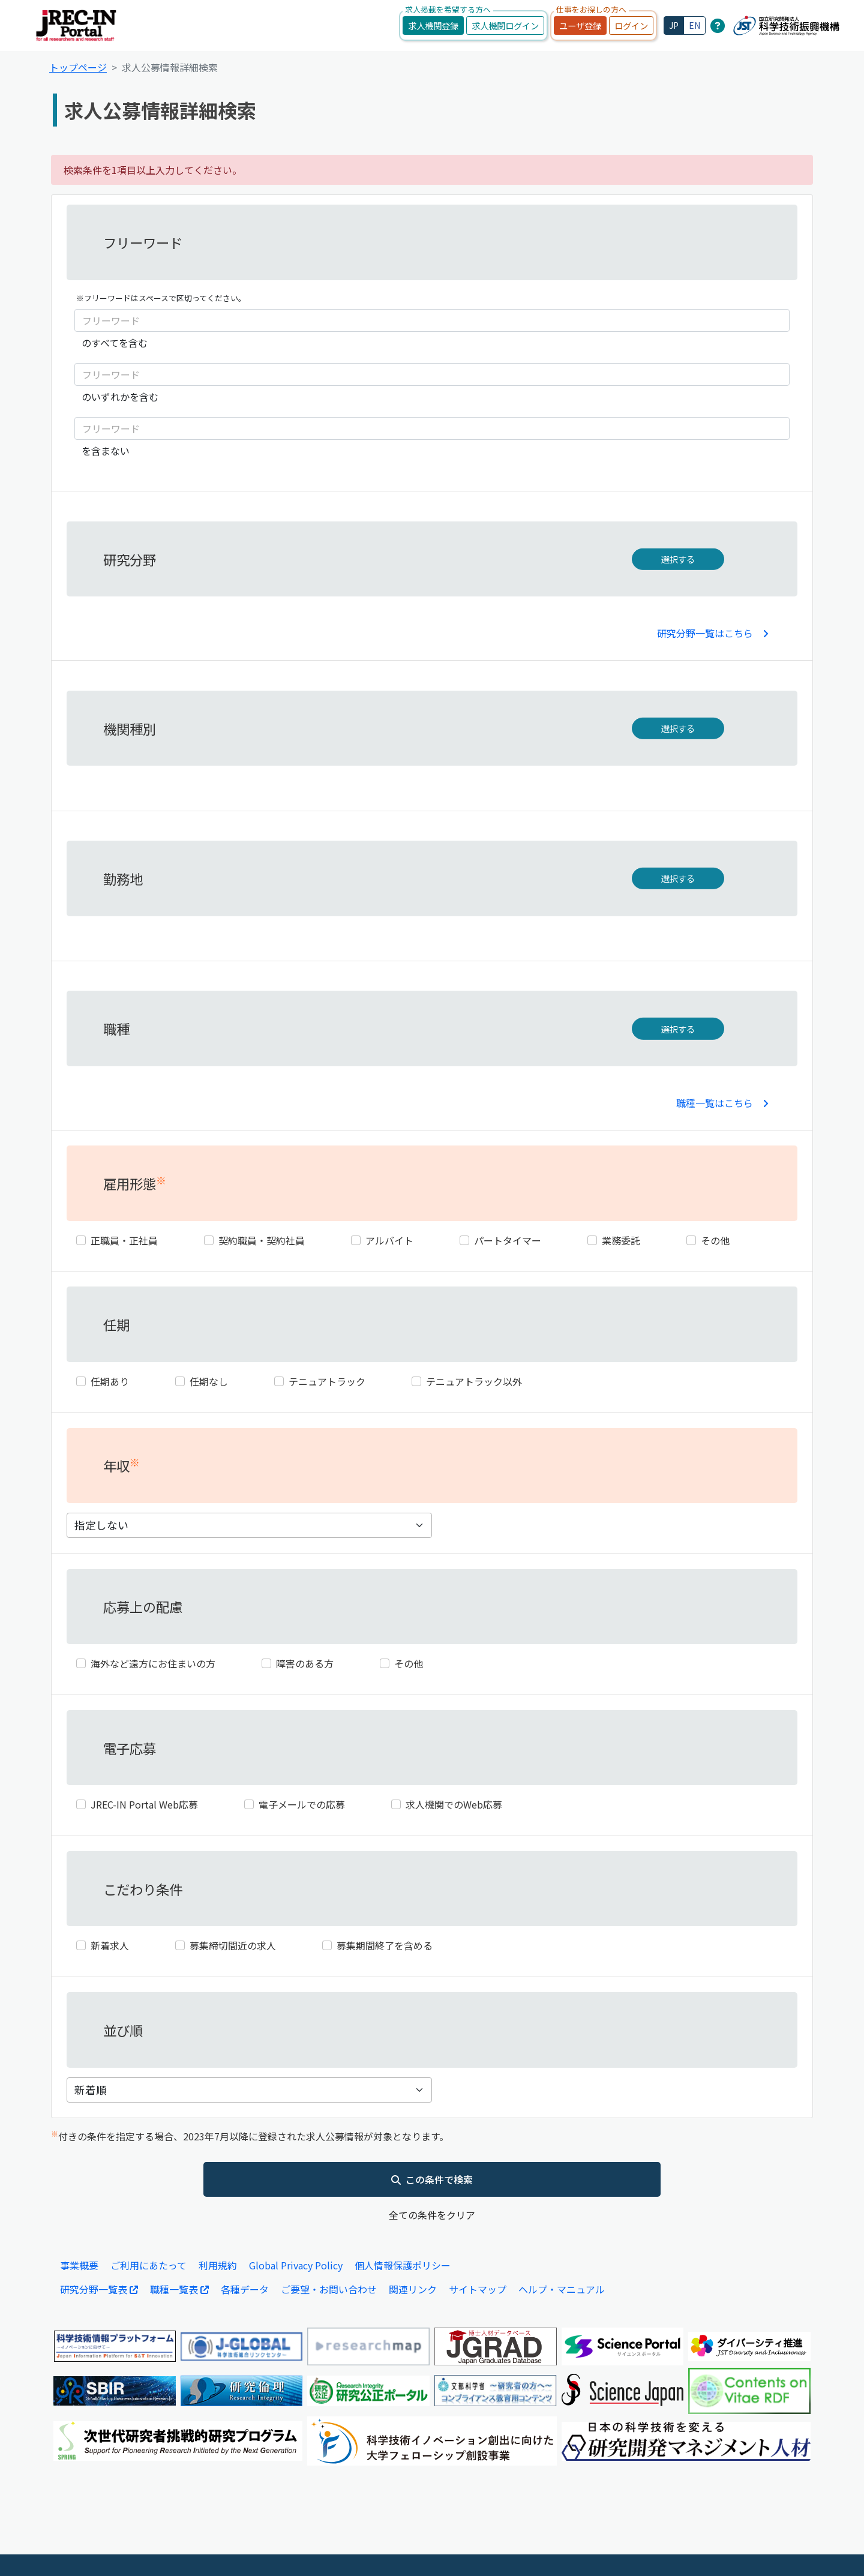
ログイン (631, 25)
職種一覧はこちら (722, 1103)
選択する (678, 559)
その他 (715, 1240)
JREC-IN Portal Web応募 (144, 1804)
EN (694, 25)
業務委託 (621, 1240)
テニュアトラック (327, 1381)
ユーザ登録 (580, 25)
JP (674, 25)
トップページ (78, 67)
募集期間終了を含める (385, 1945)
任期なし (209, 1381)
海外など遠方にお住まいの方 (153, 1663)
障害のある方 (305, 1663)
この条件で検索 (432, 2179)
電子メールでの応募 (302, 1804)
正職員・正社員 (124, 1240)
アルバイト (389, 1240)
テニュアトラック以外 (474, 1381)
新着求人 (110, 1945)
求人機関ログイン (505, 25)
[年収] (249, 1525)
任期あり (110, 1381)
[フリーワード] (431, 320)
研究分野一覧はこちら (713, 633)
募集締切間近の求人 (233, 1945)
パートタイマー (507, 1240)
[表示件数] (249, 2090)
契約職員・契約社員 (261, 1240)
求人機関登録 (433, 25)
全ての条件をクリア (432, 2215)
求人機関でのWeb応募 (454, 1804)
